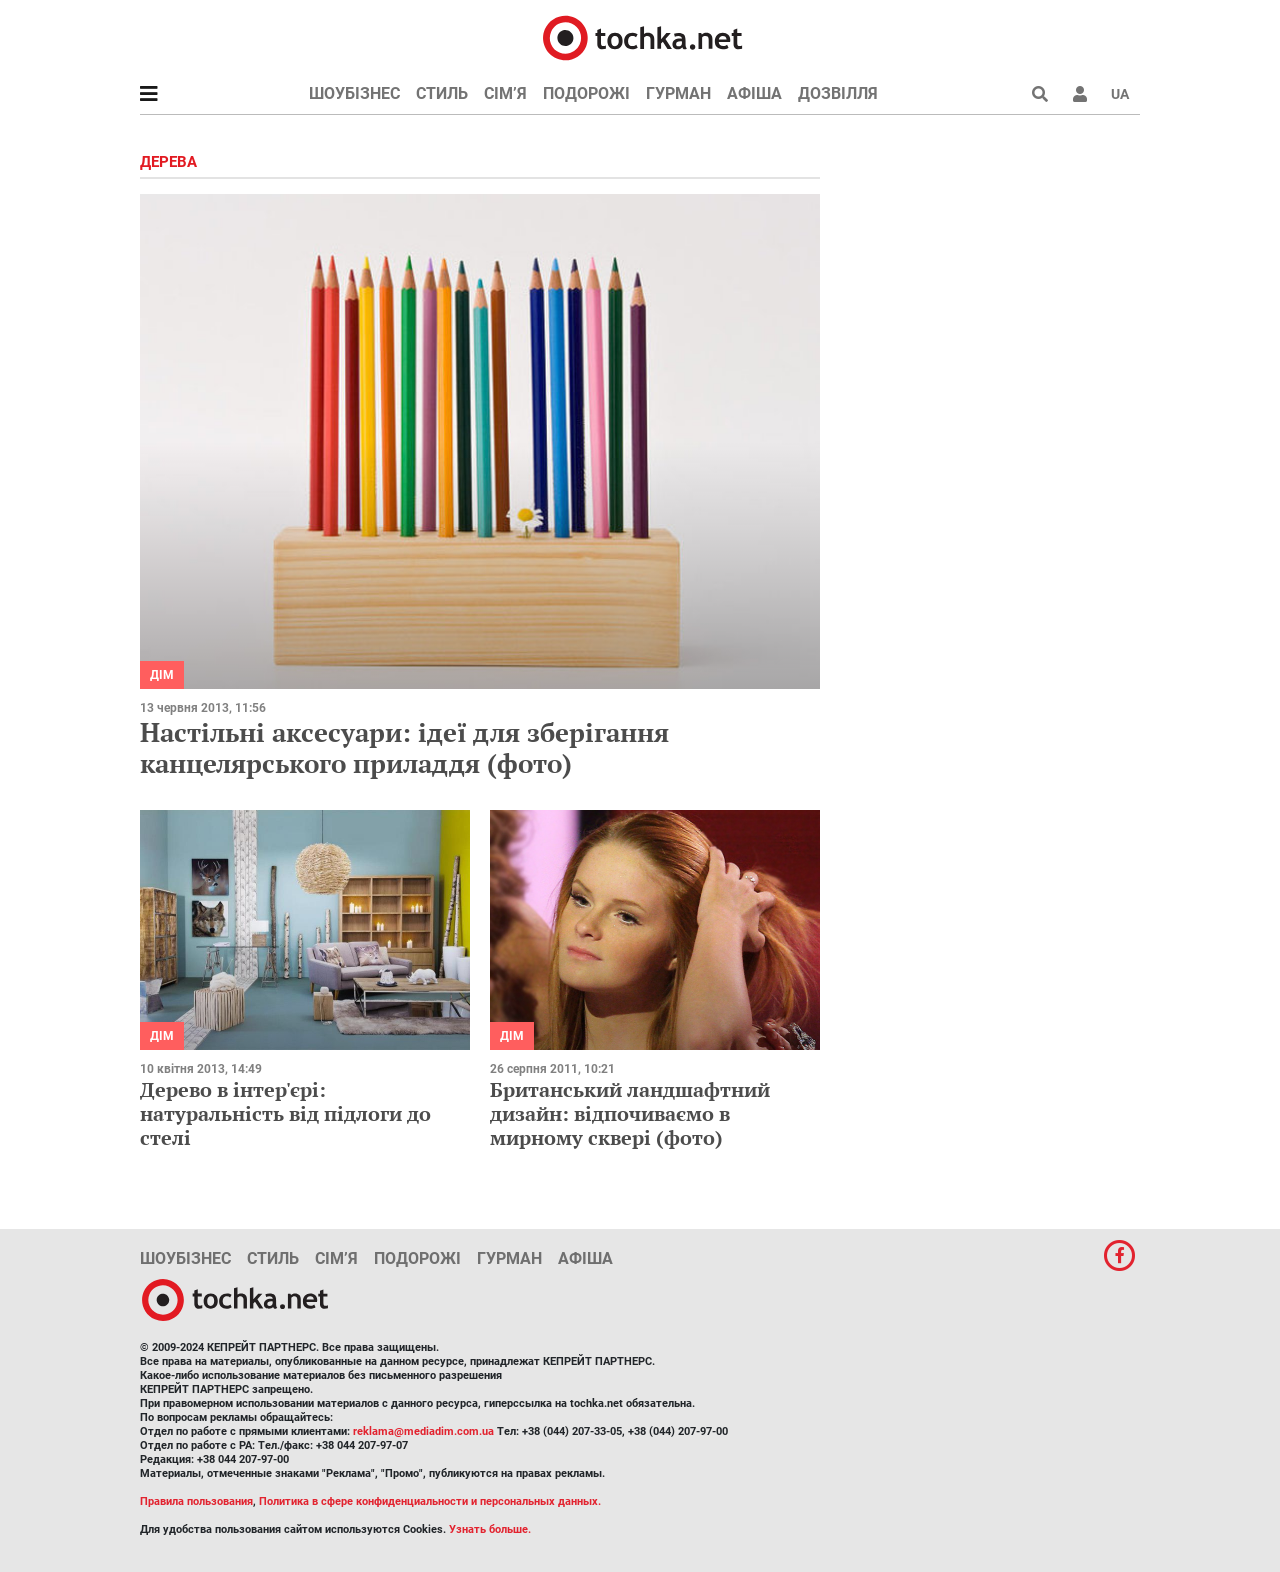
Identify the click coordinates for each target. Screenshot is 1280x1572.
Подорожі (586, 93)
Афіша (754, 93)
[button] (1080, 94)
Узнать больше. (490, 1529)
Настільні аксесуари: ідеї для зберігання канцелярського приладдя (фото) (404, 747)
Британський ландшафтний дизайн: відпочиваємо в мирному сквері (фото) (630, 1113)
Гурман (678, 93)
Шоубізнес (354, 93)
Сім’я (505, 93)
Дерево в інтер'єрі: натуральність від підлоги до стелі (285, 1113)
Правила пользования (196, 1501)
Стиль (442, 93)
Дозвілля (838, 93)
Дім (162, 675)
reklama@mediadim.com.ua (423, 1431)
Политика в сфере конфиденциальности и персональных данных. (430, 1501)
